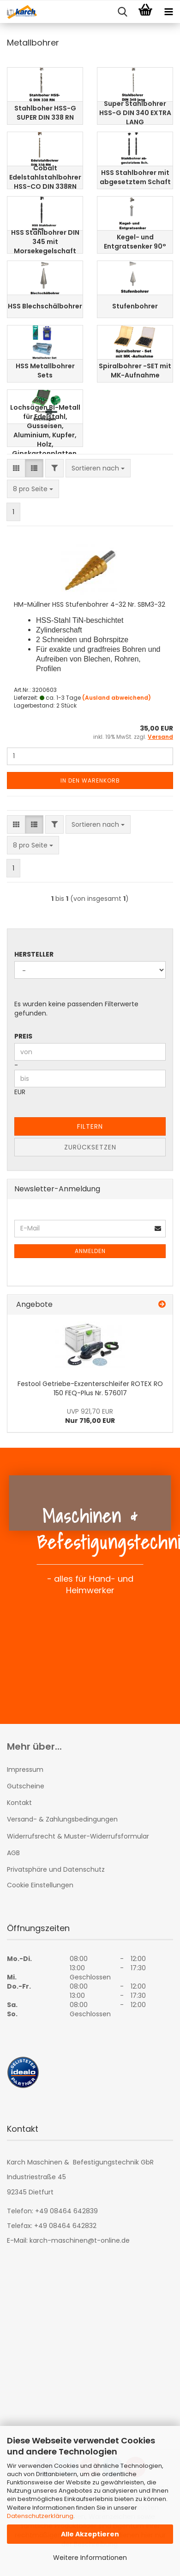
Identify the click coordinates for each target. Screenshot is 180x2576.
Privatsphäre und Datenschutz (56, 1869)
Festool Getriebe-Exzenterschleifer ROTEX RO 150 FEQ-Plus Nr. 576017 (90, 1388)
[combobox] (98, 468)
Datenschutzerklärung (40, 2516)
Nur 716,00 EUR (90, 1416)
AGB (13, 1852)
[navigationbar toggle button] (168, 11)
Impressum (25, 1769)
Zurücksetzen (90, 1147)
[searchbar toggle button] (122, 11)
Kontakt (19, 1802)
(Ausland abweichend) (116, 698)
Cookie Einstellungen (40, 1885)
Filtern (90, 1126)
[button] (16, 468)
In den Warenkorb (90, 780)
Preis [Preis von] (23, 1036)
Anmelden (90, 1251)
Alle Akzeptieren (90, 2534)
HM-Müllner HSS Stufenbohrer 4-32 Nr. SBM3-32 (89, 604)
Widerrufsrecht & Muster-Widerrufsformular (78, 1836)
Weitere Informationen (90, 2557)
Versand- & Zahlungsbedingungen (62, 1819)
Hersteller (34, 954)
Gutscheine (25, 1786)
